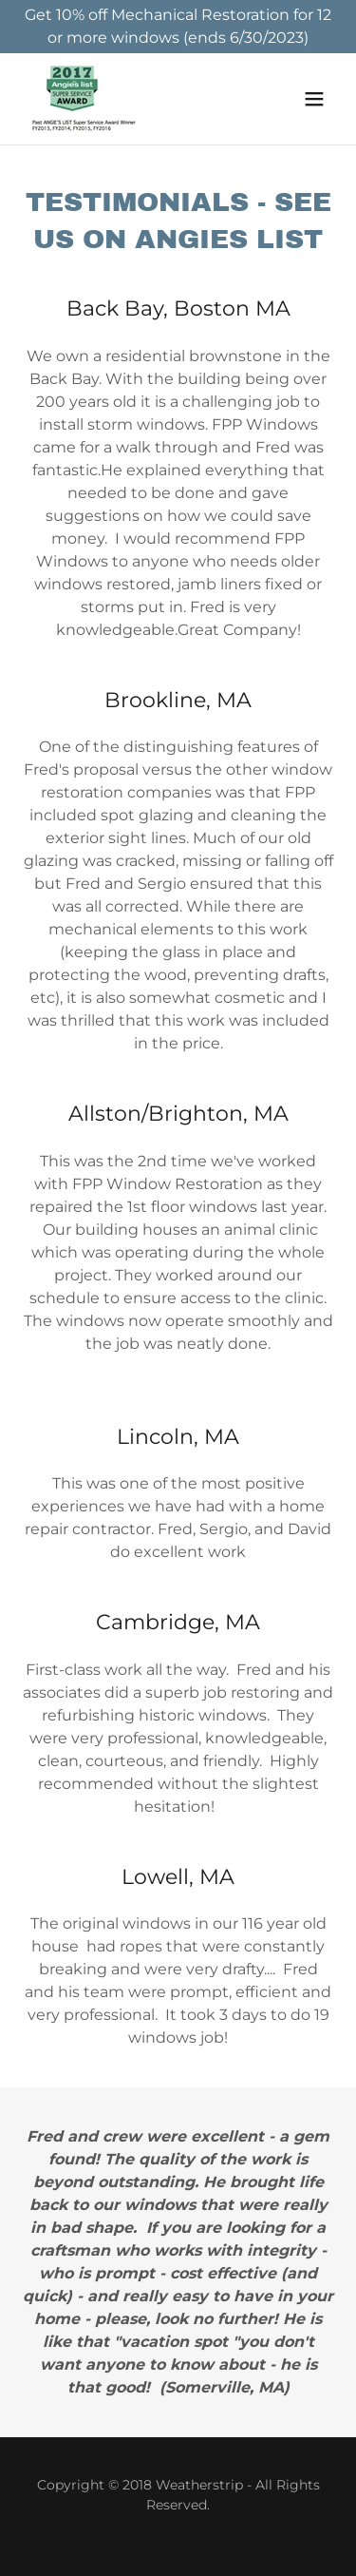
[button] (314, 99)
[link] (85, 99)
